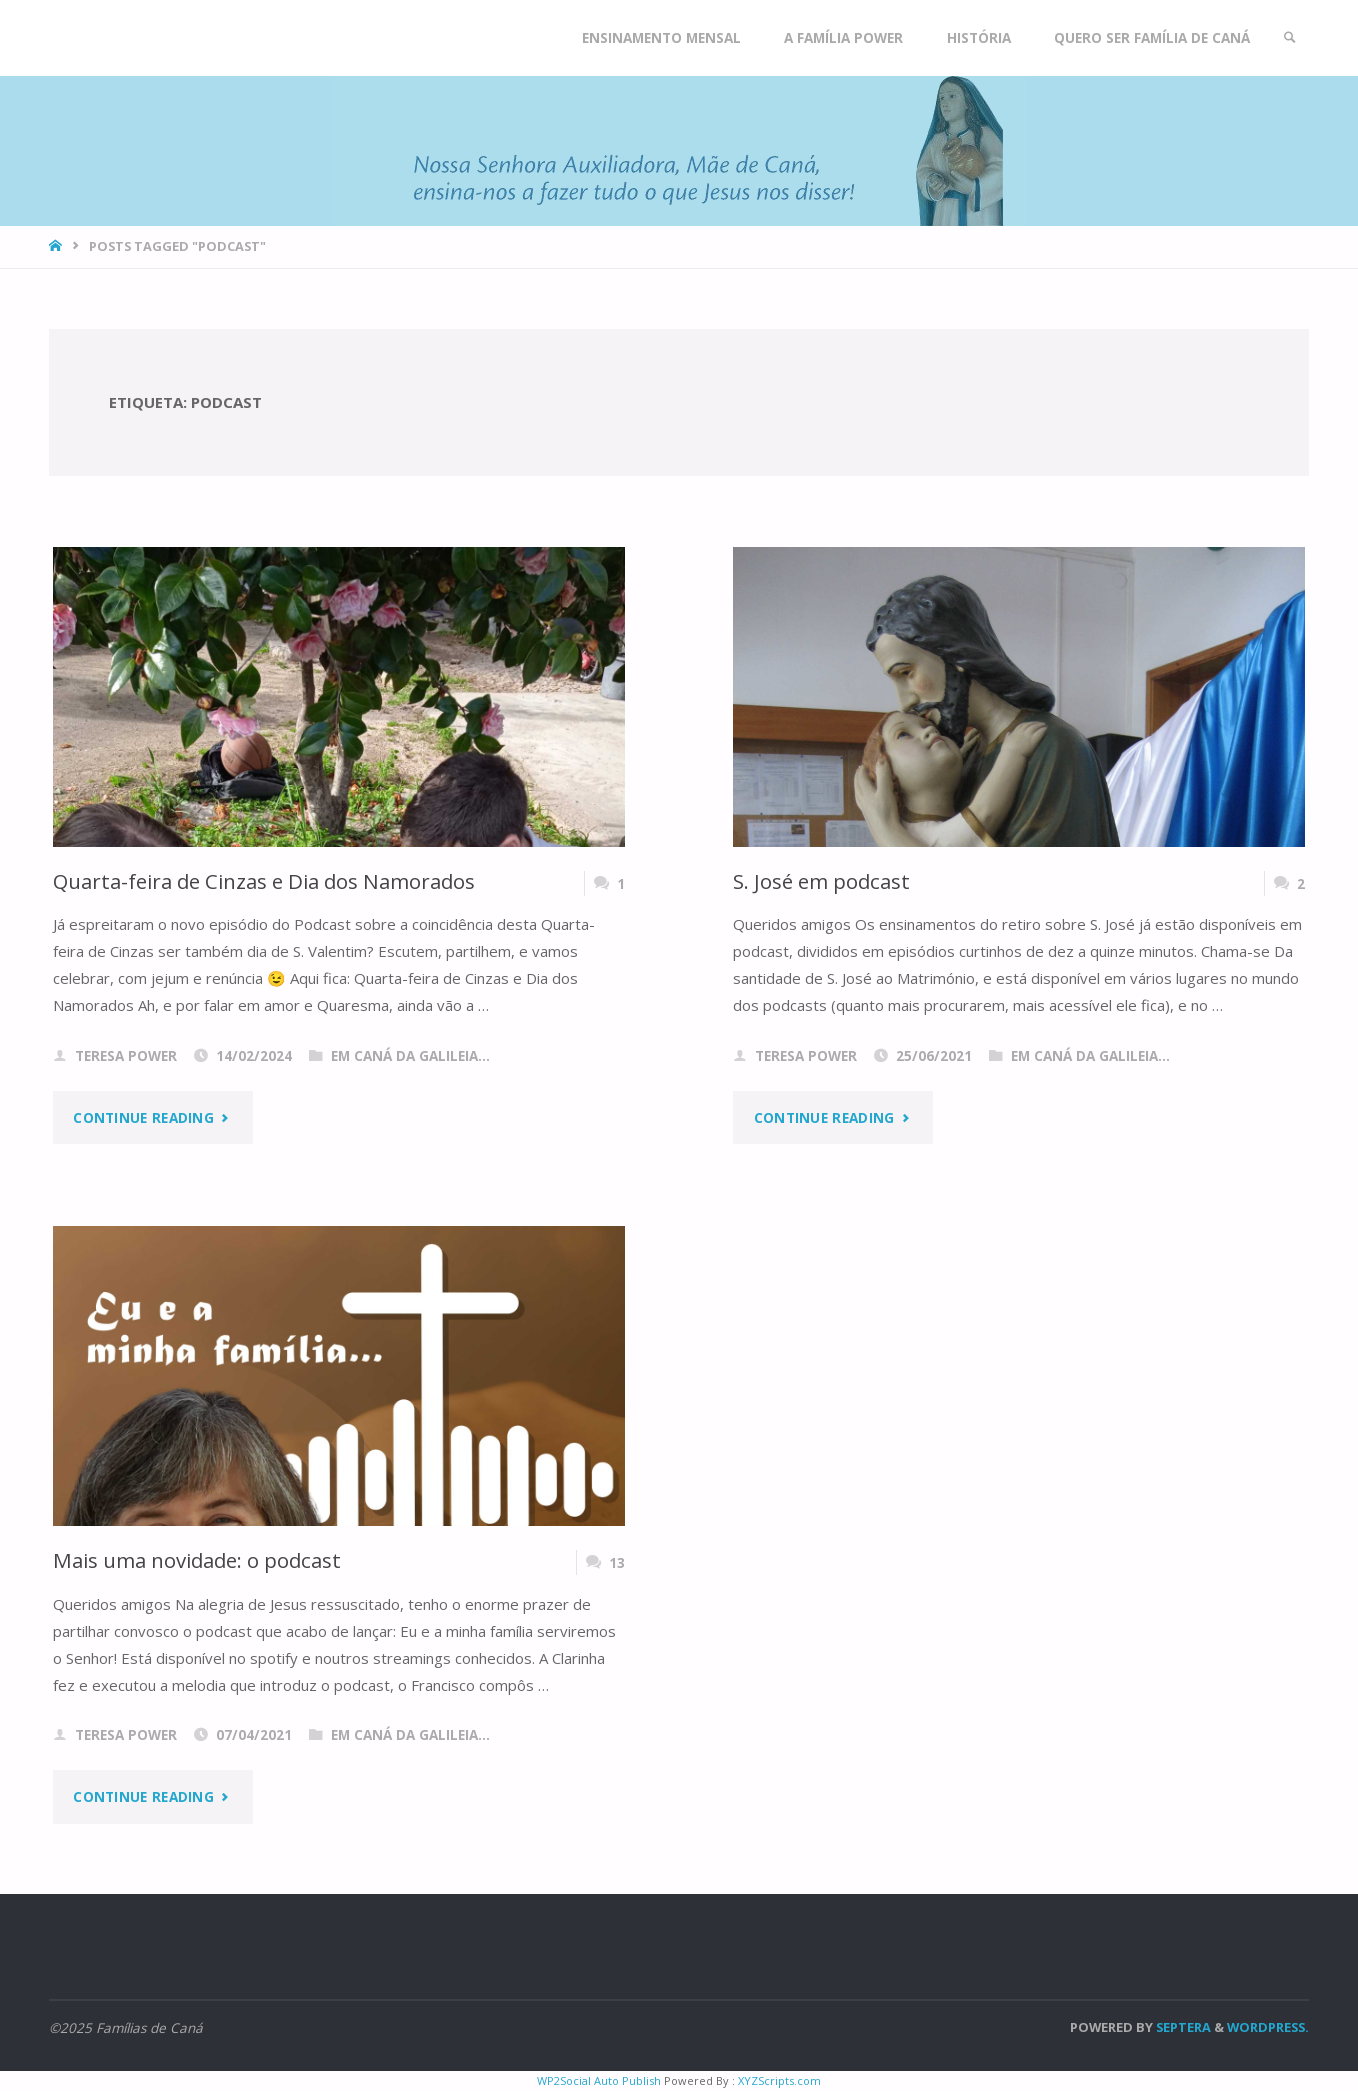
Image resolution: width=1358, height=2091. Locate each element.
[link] (1290, 38)
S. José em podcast (821, 881)
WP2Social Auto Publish (599, 2080)
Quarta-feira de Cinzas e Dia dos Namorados (264, 881)
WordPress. (1268, 2027)
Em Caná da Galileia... (410, 1056)
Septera (1182, 2027)
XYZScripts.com (779, 2080)
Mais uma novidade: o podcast (197, 1560)
